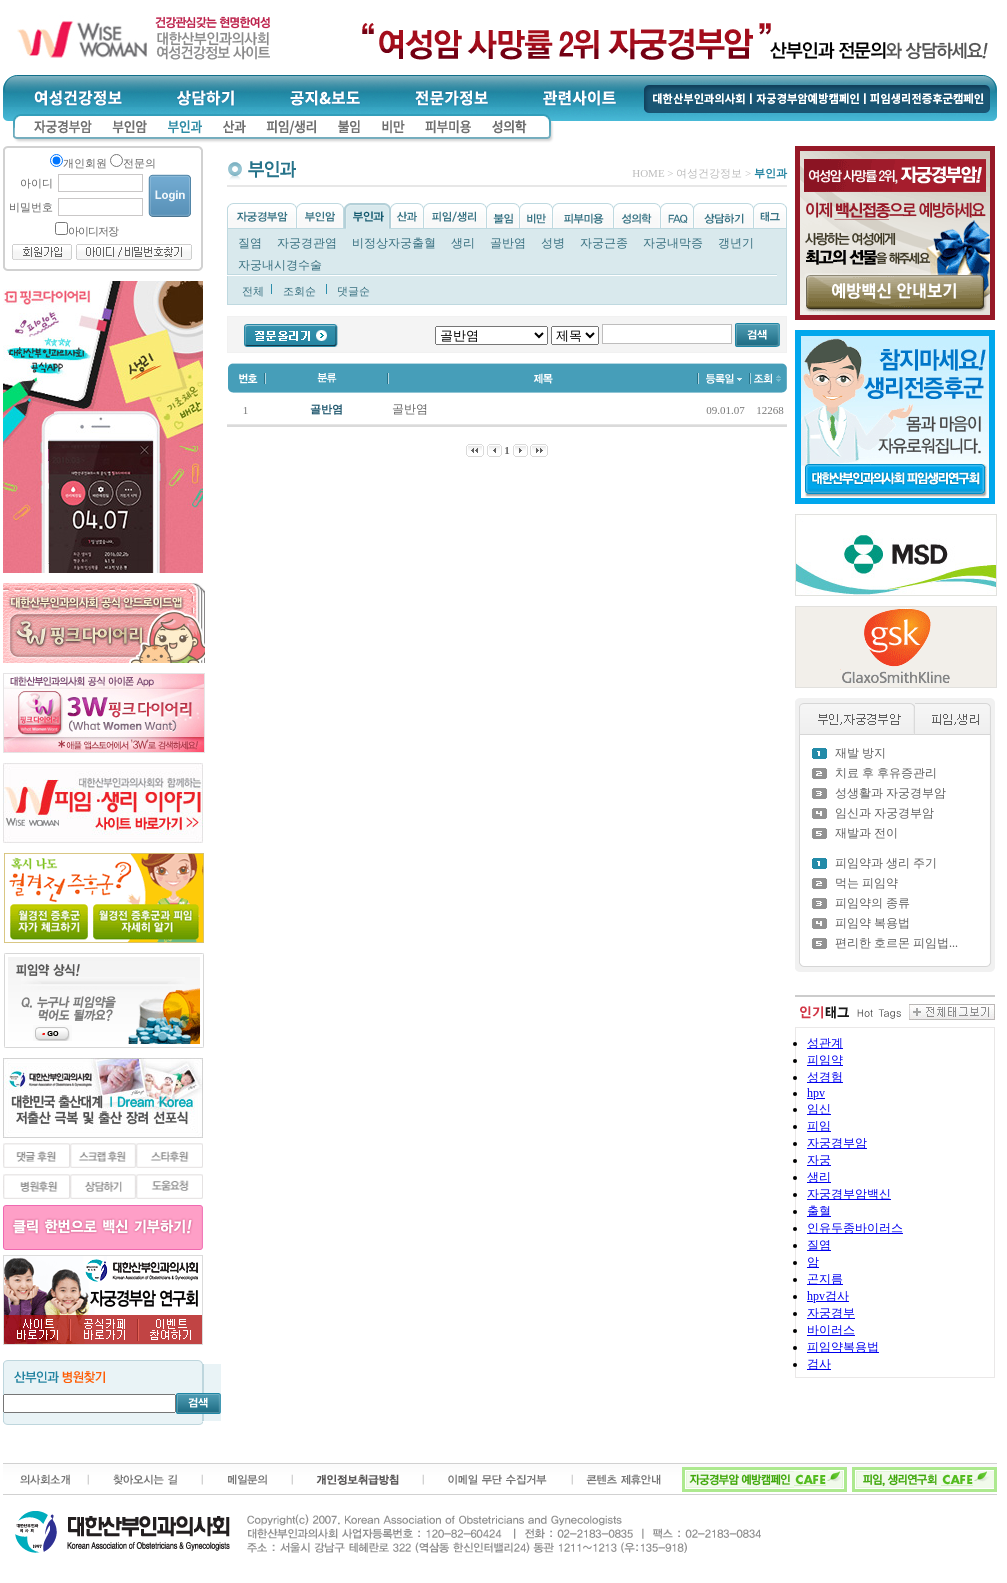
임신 (819, 1109)
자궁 (819, 1160)
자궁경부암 (837, 1143)
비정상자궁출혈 (394, 243)
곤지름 (825, 1279)
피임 (819, 1126)
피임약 (825, 1060)
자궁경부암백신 (849, 1194)
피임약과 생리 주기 (886, 863)
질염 (250, 243)
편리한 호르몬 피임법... (896, 943)
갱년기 (736, 243)
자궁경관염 (307, 243)
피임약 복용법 (872, 923)
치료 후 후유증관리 (886, 773)
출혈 (819, 1211)
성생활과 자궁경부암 (890, 793)
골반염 (508, 243)
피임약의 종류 (872, 903)
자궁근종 (604, 243)
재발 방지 (860, 753)
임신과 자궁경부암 (884, 813)
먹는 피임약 (866, 883)
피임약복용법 (843, 1347)
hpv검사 (828, 1296)
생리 (463, 243)
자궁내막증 (673, 243)
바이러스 (831, 1330)
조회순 (299, 291)
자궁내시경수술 (280, 265)
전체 (253, 291)
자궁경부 (831, 1313)
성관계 (825, 1043)
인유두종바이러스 (855, 1228)
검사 (819, 1364)
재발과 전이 (866, 833)
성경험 (825, 1077)
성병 (553, 243)
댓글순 (353, 291)
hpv (816, 1093)
